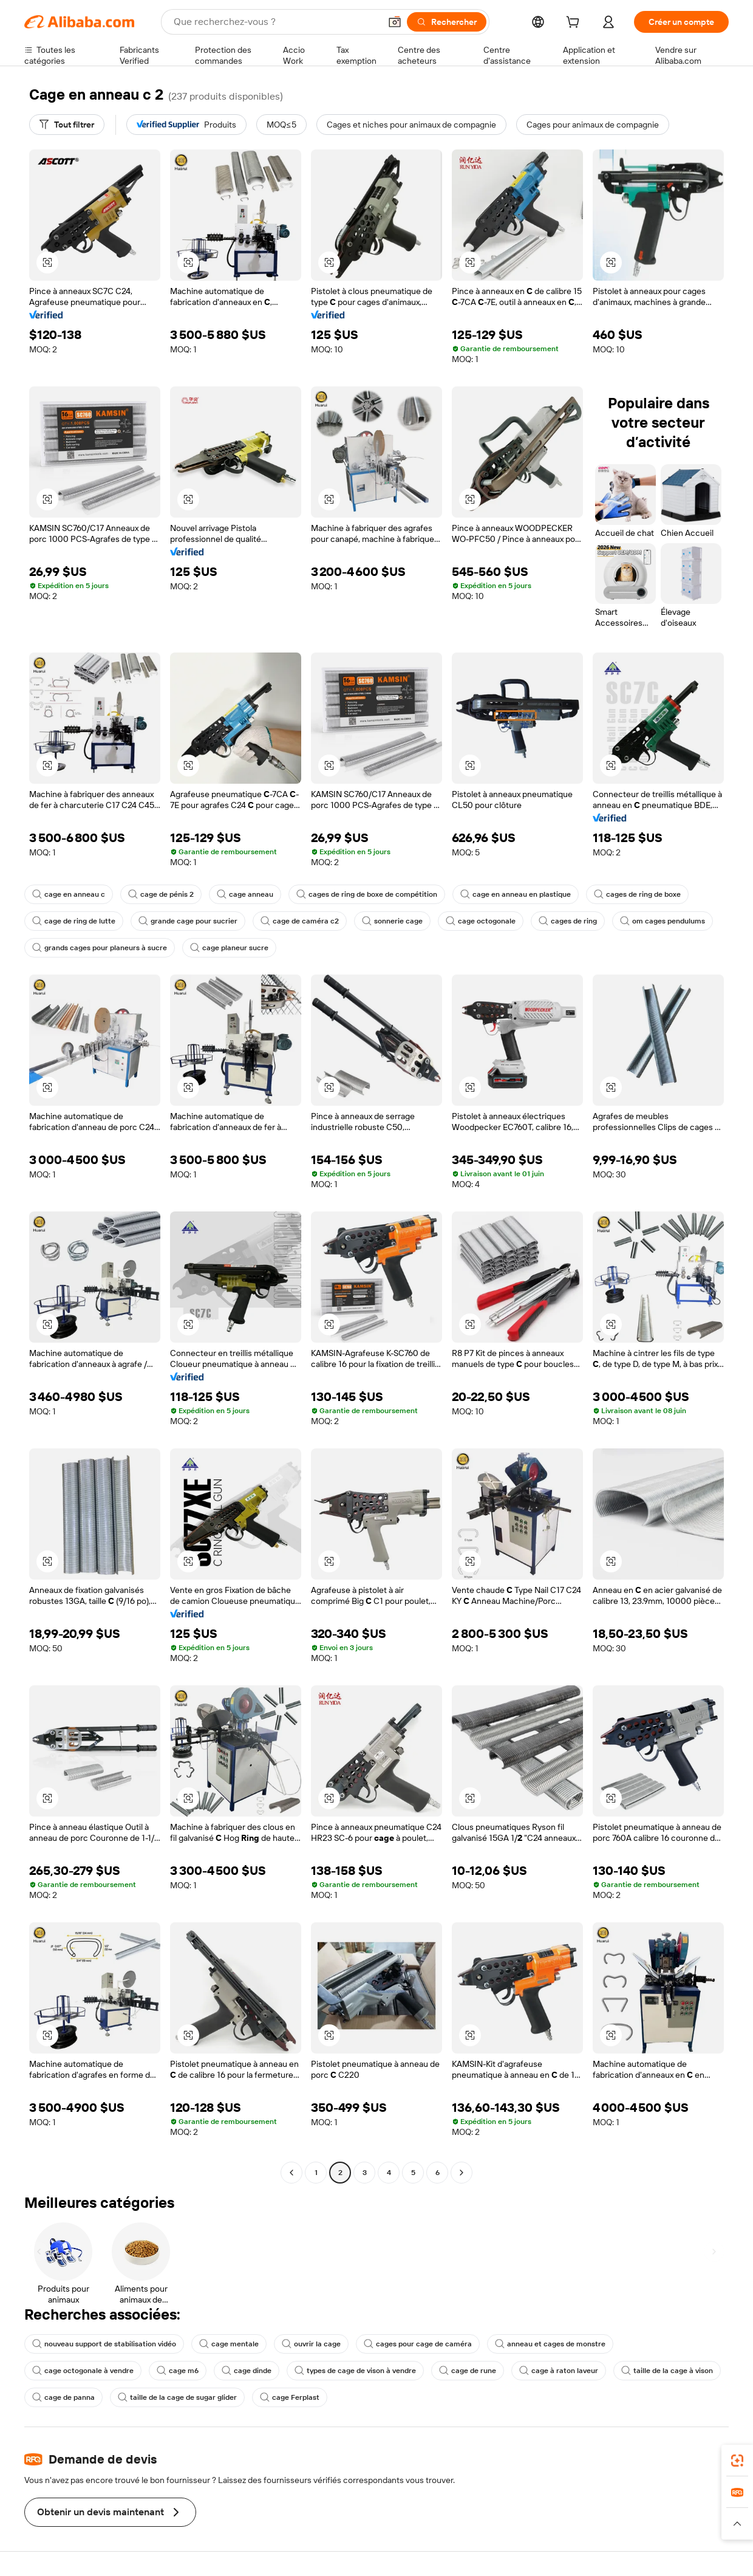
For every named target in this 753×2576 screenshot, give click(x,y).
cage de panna (63, 2397)
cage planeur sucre (229, 948)
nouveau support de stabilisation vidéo (104, 2344)
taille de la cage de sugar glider (177, 2397)
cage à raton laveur (558, 2371)
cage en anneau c (68, 894)
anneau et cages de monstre (550, 2344)
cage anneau (245, 894)
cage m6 (178, 2371)
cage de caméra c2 (300, 921)
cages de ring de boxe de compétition (366, 894)
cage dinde (246, 2371)
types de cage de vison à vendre (355, 2371)
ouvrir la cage (311, 2344)
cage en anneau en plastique (515, 894)
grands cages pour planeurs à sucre (99, 948)
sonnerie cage (392, 921)
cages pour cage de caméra (418, 2344)
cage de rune (467, 2371)
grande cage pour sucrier (187, 921)
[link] (737, 2460)
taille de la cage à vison (667, 2371)
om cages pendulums (662, 921)
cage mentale (229, 2344)
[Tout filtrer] (66, 124)
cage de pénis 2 (161, 894)
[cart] (575, 24)
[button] (394, 22)
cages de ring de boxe (637, 894)
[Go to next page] (461, 2173)
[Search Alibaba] (276, 22)
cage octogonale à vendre (83, 2371)
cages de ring (568, 921)
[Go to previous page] (291, 2173)
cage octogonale (481, 921)
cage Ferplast (289, 2397)
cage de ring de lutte (73, 921)
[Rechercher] (446, 22)
